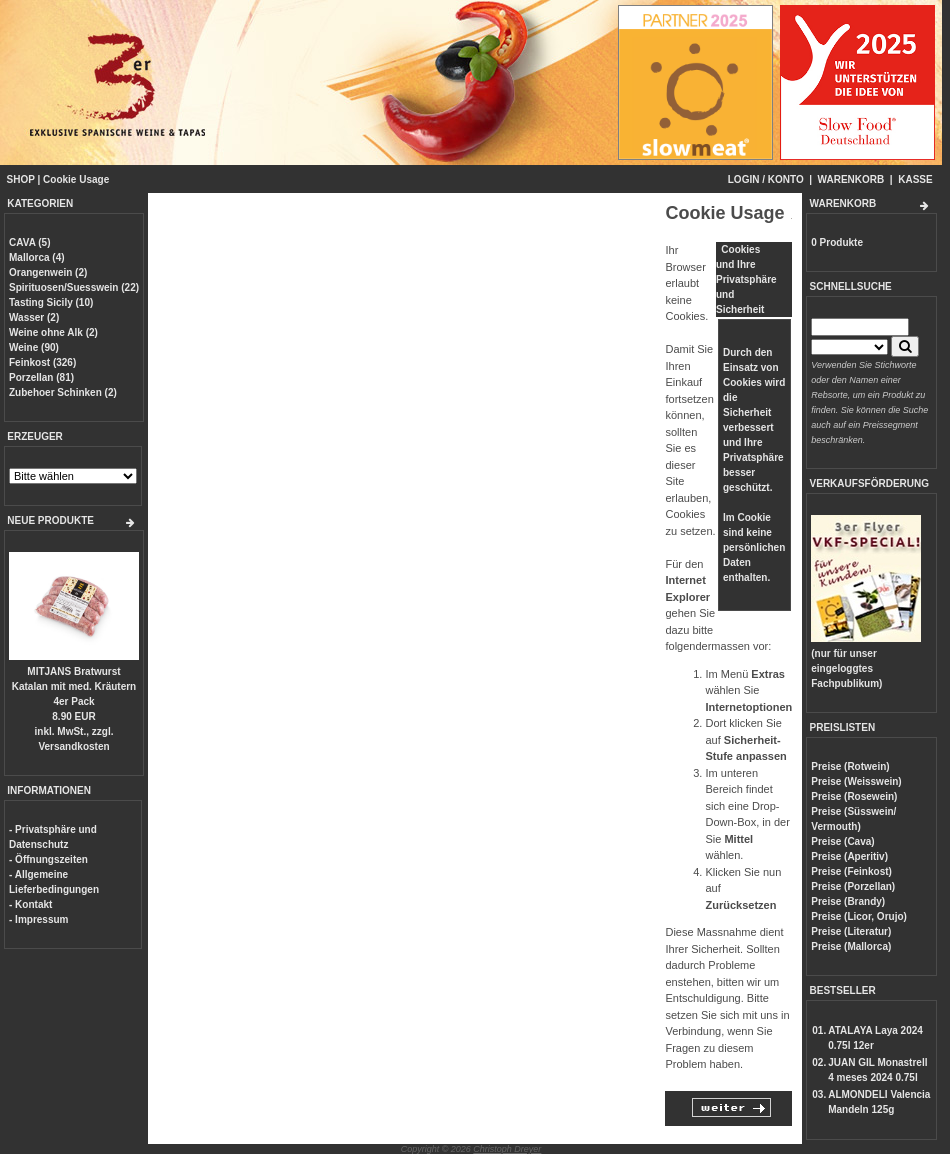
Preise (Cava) (842, 841)
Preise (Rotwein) (850, 766)
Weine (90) (34, 347)
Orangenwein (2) (48, 272)
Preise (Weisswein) (856, 781)
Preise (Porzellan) (853, 886)
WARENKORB (851, 179)
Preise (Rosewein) (854, 796)
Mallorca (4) (37, 257)
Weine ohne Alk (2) (53, 332)
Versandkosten (73, 746)
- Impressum (38, 919)
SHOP (21, 179)
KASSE (915, 179)
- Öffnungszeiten (48, 859)
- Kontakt (30, 904)
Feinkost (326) (42, 362)
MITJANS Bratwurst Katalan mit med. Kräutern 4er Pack (74, 686)
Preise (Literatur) (851, 931)
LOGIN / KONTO (766, 179)
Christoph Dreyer (507, 1149)
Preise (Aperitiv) (849, 856)
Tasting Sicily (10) (51, 302)
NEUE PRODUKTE (50, 520)
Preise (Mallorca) (851, 946)
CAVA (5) (29, 242)
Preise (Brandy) (848, 901)
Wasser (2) (34, 317)
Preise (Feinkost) (851, 871)
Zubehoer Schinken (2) (63, 392)
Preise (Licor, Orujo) (859, 916)
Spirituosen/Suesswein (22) (74, 287)
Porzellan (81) (41, 377)
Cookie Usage (76, 179)
